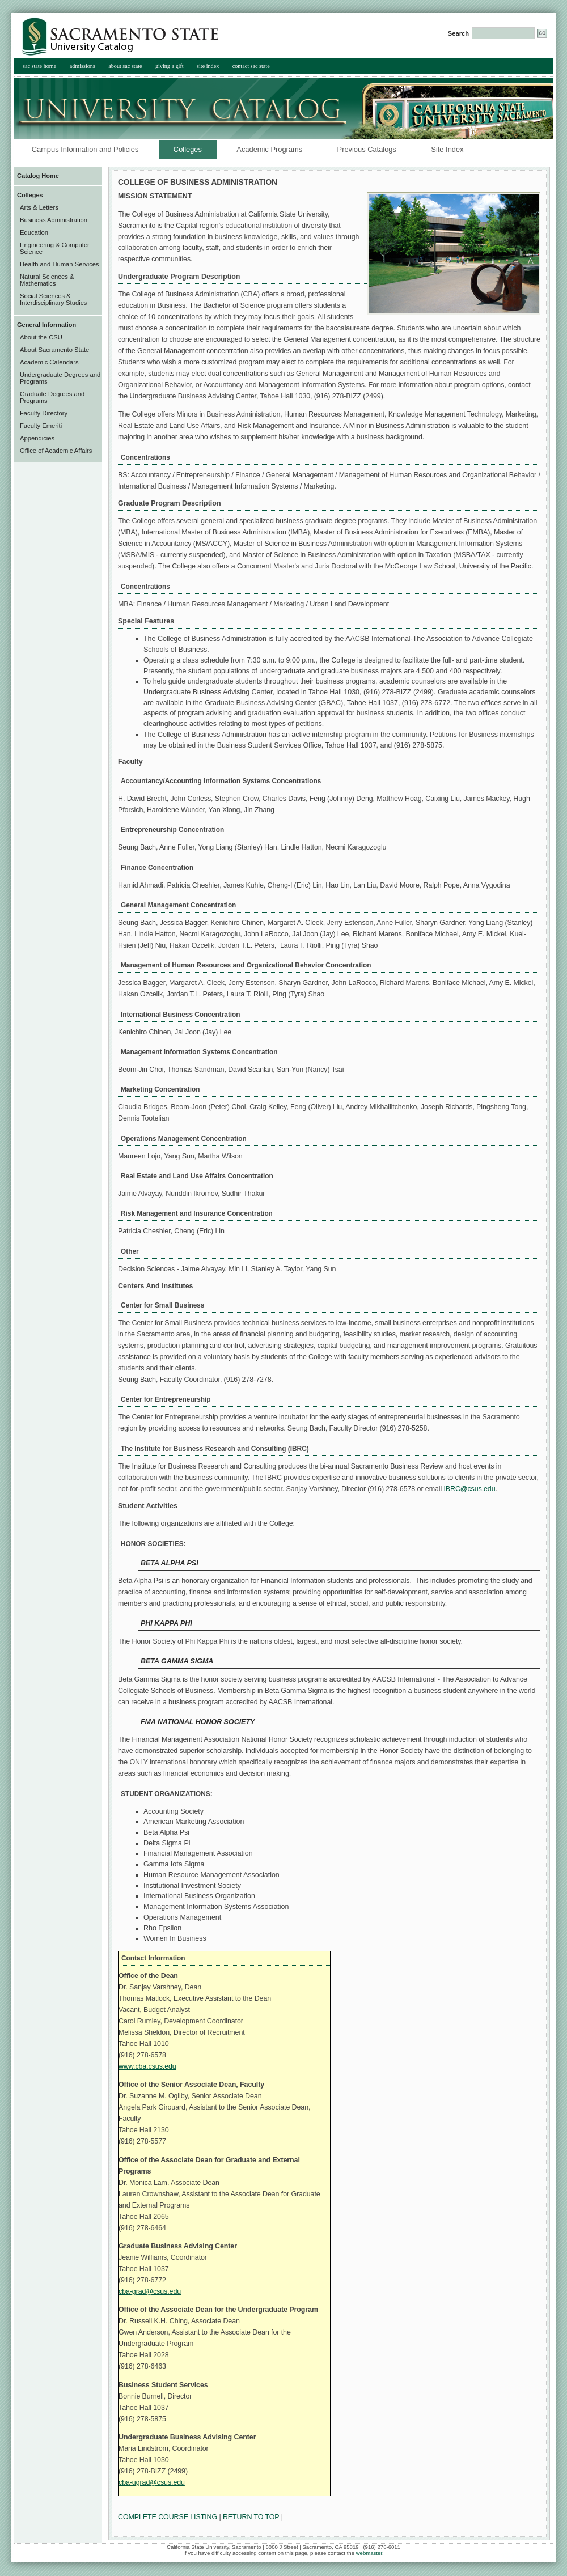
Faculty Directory (43, 413)
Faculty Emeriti (41, 425)
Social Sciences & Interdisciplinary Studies (53, 299)
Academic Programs (269, 149)
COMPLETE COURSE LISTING (167, 2517)
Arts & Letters (39, 207)
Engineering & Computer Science (55, 248)
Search (458, 33)
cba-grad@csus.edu (150, 2291)
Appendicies (37, 438)
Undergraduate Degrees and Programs (60, 378)
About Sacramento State (54, 349)
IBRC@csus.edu (469, 1489)
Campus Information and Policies (85, 149)
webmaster (369, 2553)
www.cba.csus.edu (147, 2066)
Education (34, 232)
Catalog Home (38, 175)
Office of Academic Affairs (56, 450)
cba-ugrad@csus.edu (152, 2482)
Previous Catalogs (366, 149)
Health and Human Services (59, 264)
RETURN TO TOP (251, 2517)
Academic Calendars (49, 362)
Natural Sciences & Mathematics (47, 280)
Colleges (180, 149)
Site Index (447, 149)
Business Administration (53, 220)
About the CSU (41, 337)
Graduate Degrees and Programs (52, 397)
